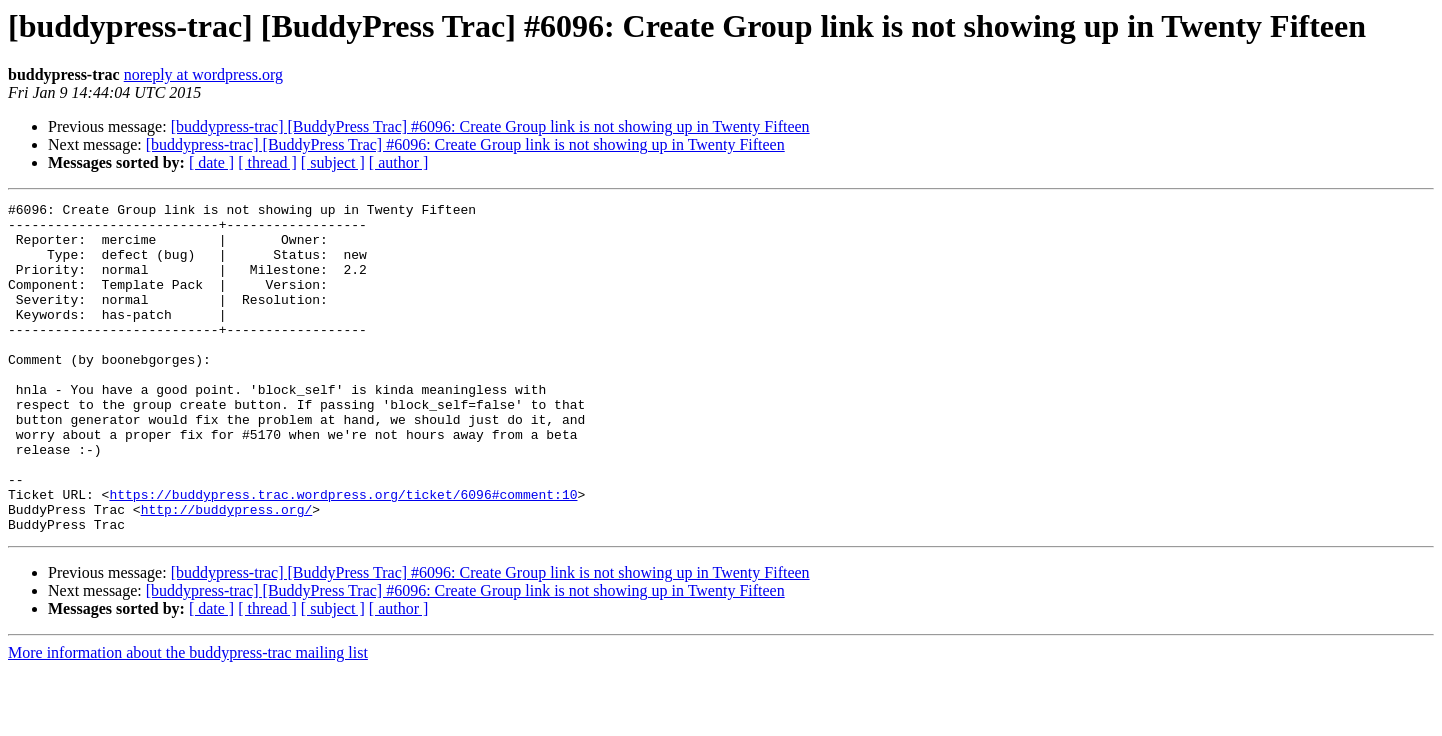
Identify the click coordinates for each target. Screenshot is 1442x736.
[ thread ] (267, 162)
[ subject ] (333, 162)
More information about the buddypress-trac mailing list (188, 718)
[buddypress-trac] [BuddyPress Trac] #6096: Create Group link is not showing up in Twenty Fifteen (490, 126)
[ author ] (399, 162)
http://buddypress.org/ (227, 572)
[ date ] (211, 162)
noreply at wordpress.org (203, 74)
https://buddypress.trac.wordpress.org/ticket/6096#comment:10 (343, 554)
